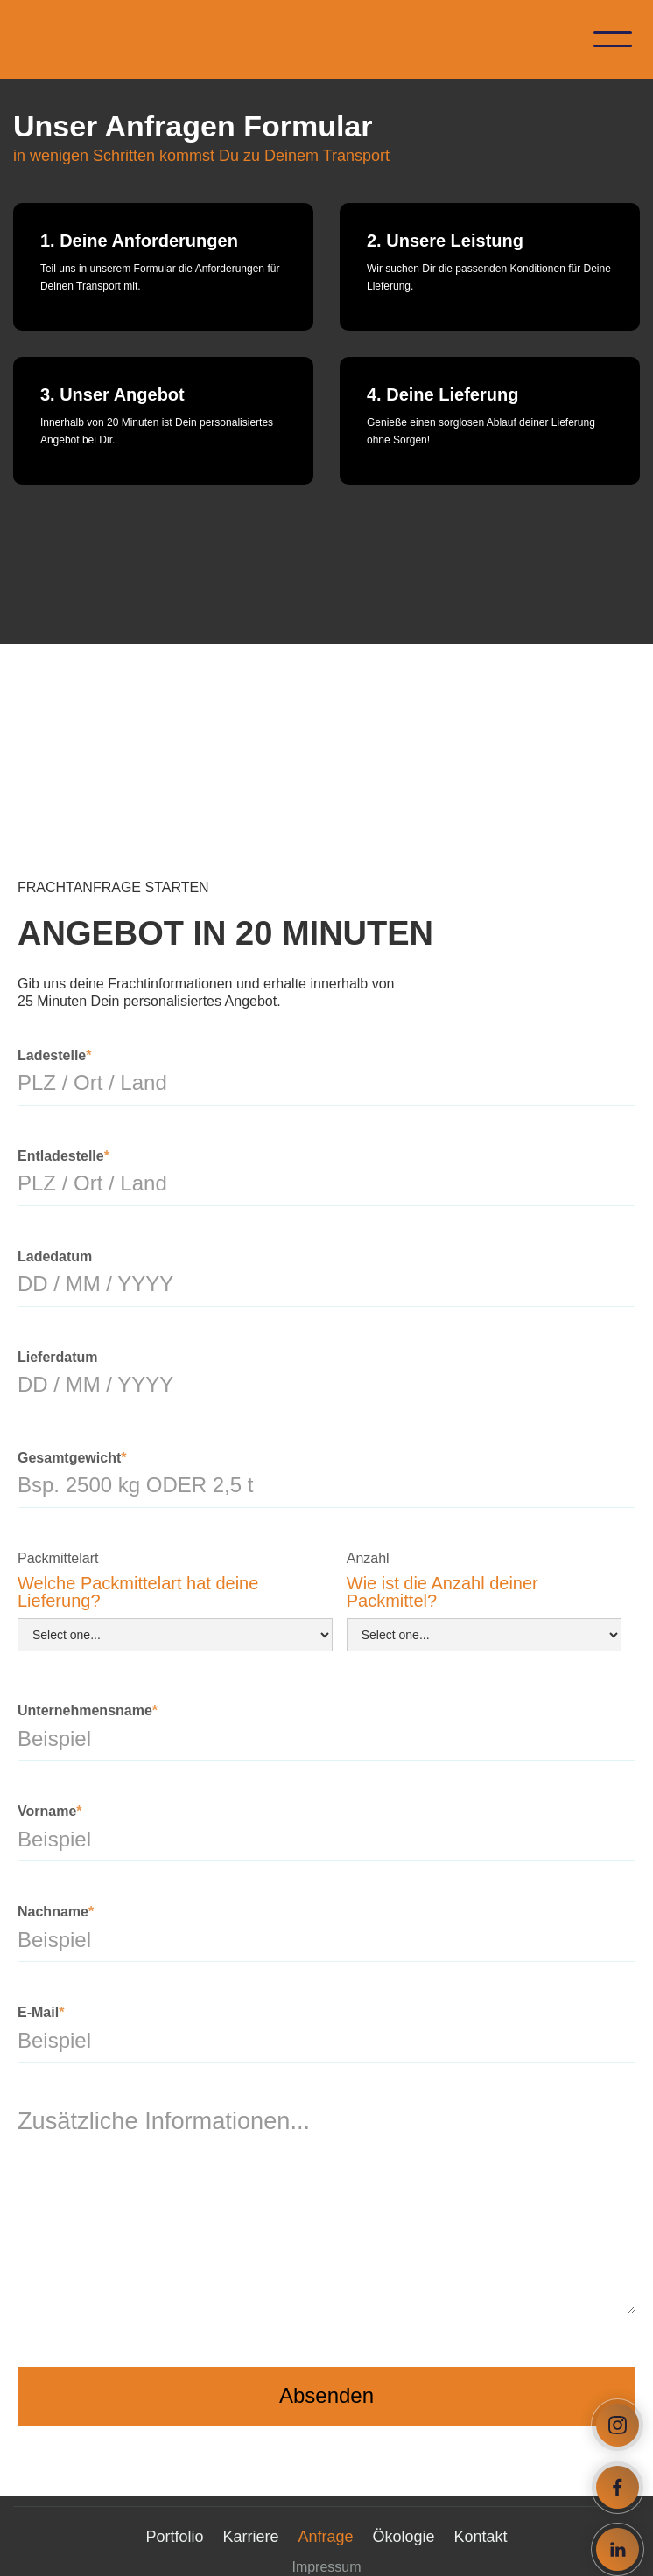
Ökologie (404, 2536)
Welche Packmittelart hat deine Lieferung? (138, 1591)
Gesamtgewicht (72, 1457)
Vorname (50, 1811)
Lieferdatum (58, 1357)
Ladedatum (55, 1256)
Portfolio (174, 2536)
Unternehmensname (88, 1710)
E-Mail (41, 2012)
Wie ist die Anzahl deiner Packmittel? (442, 1591)
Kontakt (481, 2536)
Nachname (56, 1911)
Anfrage (325, 2536)
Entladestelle (63, 1155)
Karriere (250, 2536)
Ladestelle (55, 1055)
